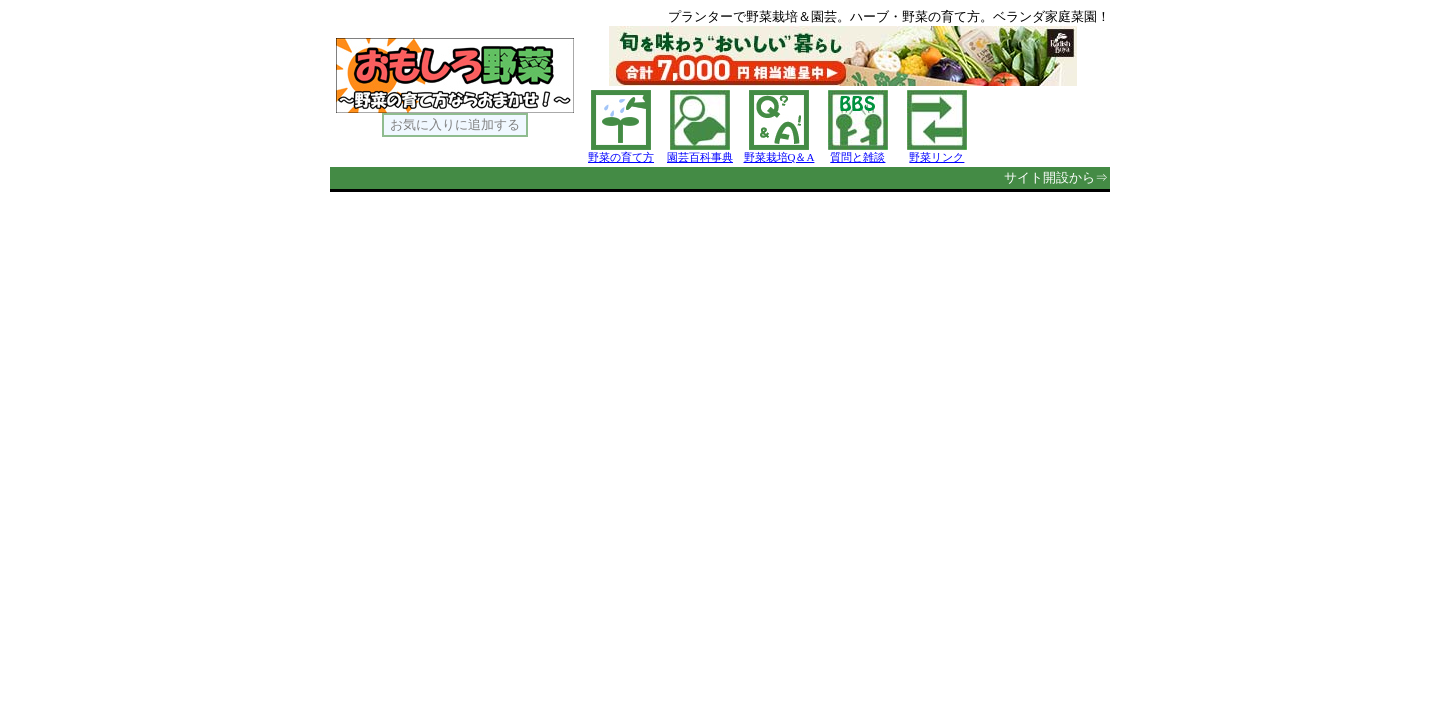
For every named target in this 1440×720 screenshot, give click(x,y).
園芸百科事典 (700, 157)
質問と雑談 (857, 157)
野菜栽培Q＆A (779, 157)
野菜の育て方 (621, 157)
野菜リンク (936, 157)
